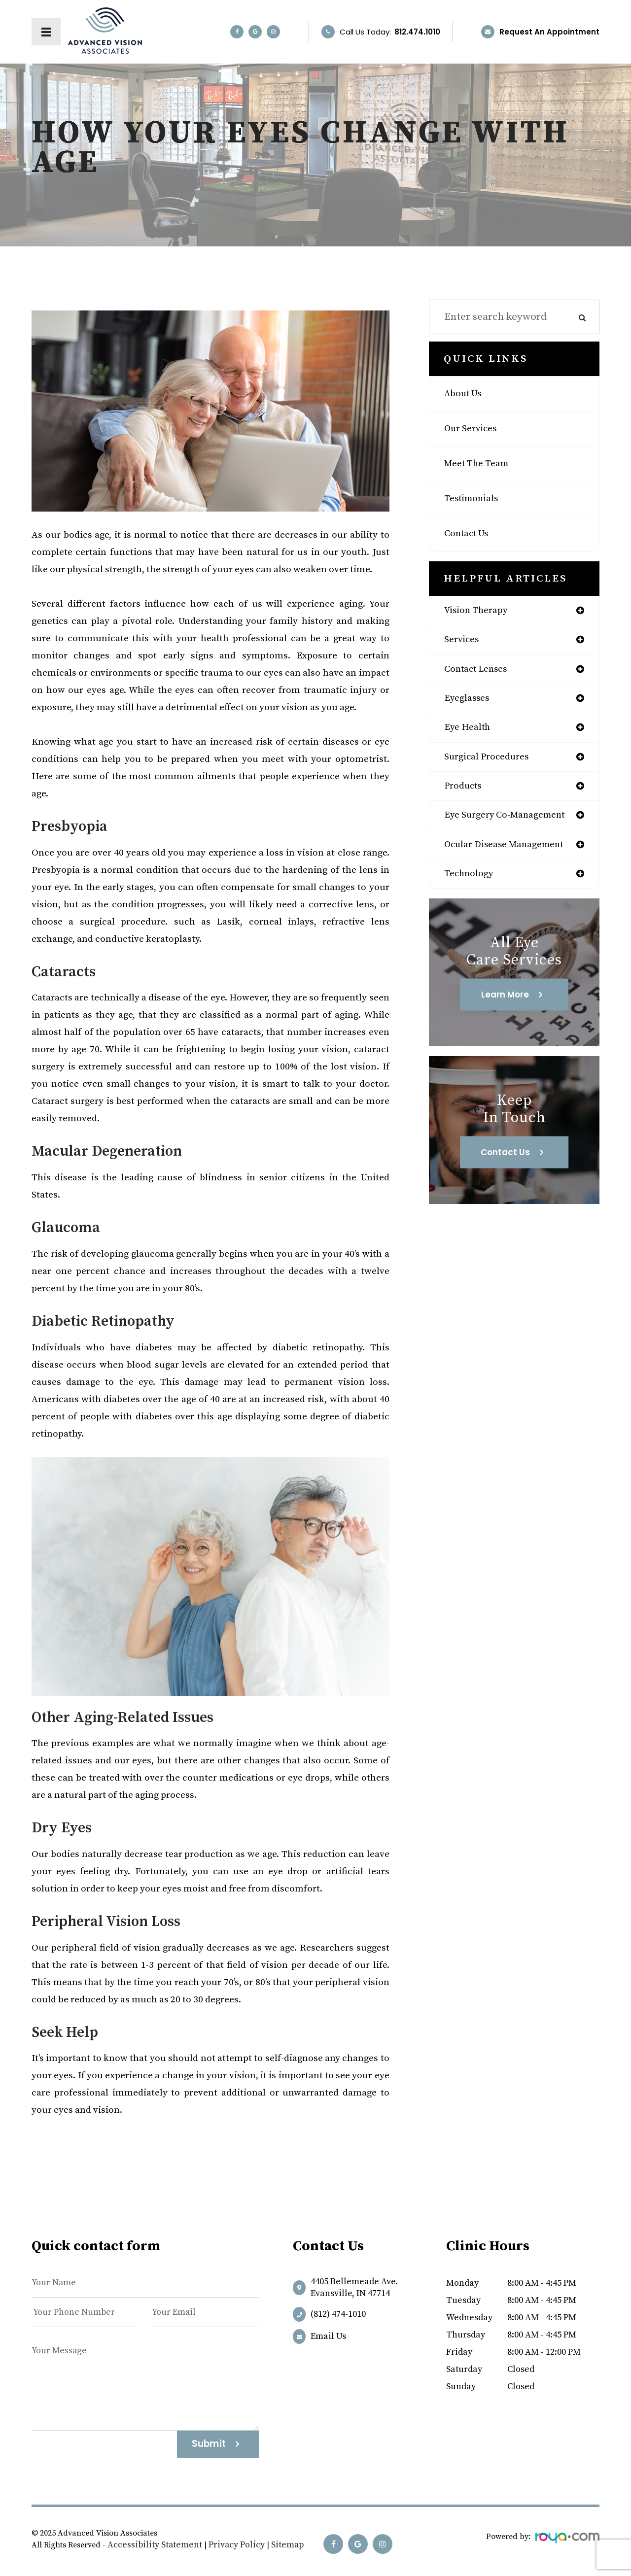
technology (471, 886)
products (465, 794)
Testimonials (474, 498)
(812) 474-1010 (338, 2314)
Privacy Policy (221, 2545)
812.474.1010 (417, 31)
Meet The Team (481, 463)
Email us (328, 2336)
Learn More (505, 1008)
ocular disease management (511, 855)
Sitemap (266, 2545)
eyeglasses (469, 702)
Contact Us (469, 533)
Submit (209, 2443)
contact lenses (480, 672)
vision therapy (479, 611)
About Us (465, 393)
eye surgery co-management (512, 825)
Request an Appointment (549, 32)
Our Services (473, 428)
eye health (470, 733)
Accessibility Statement (148, 2545)
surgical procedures (491, 763)
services (463, 641)
